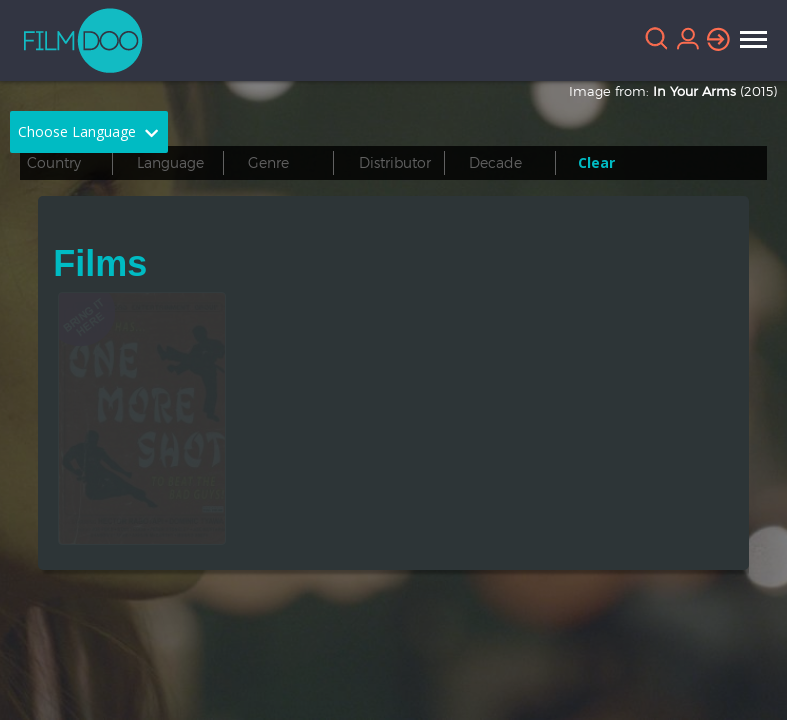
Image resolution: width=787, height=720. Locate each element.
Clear (596, 162)
